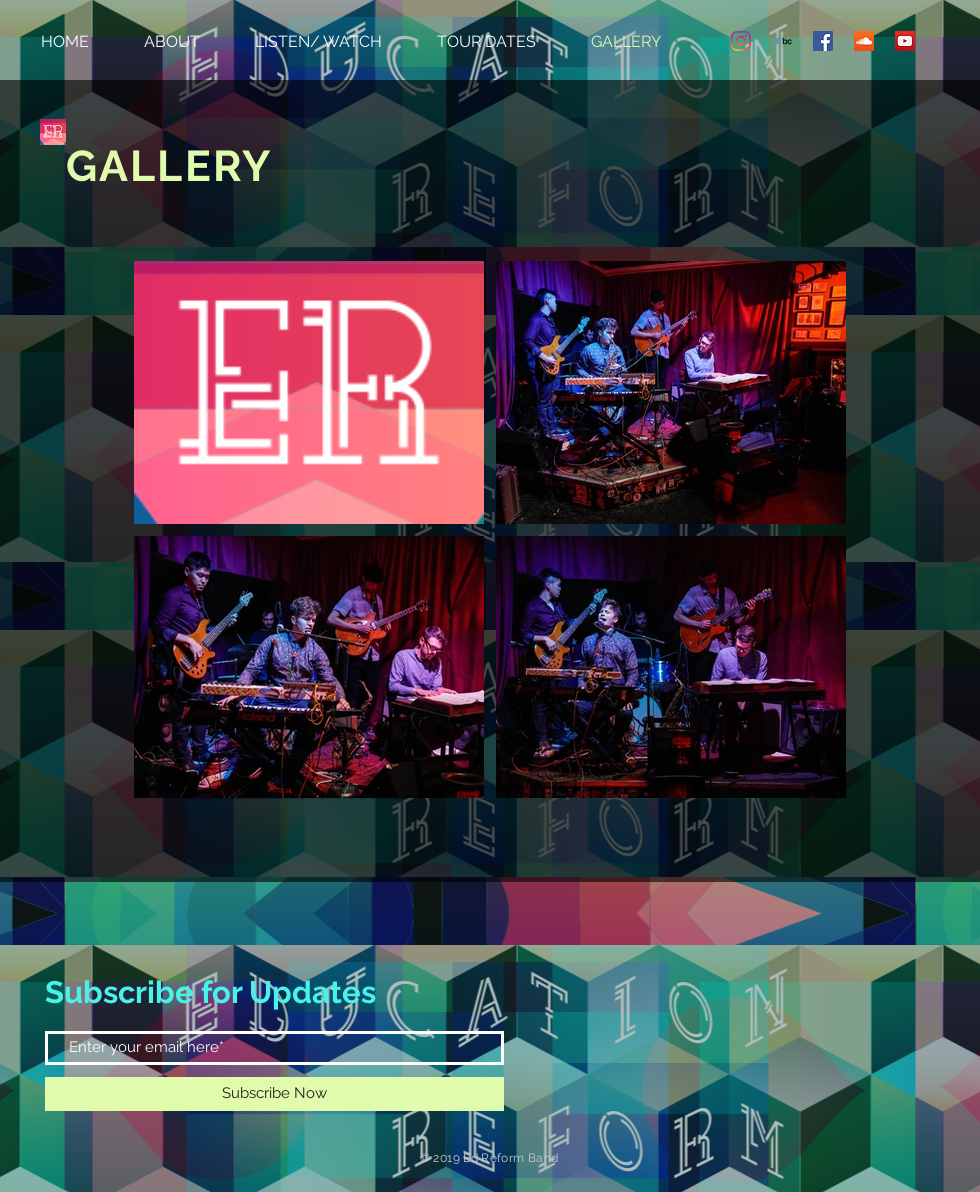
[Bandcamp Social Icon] (782, 41)
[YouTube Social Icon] (905, 41)
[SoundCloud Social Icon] (864, 41)
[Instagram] (741, 41)
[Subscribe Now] (274, 1094)
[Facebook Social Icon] (823, 41)
